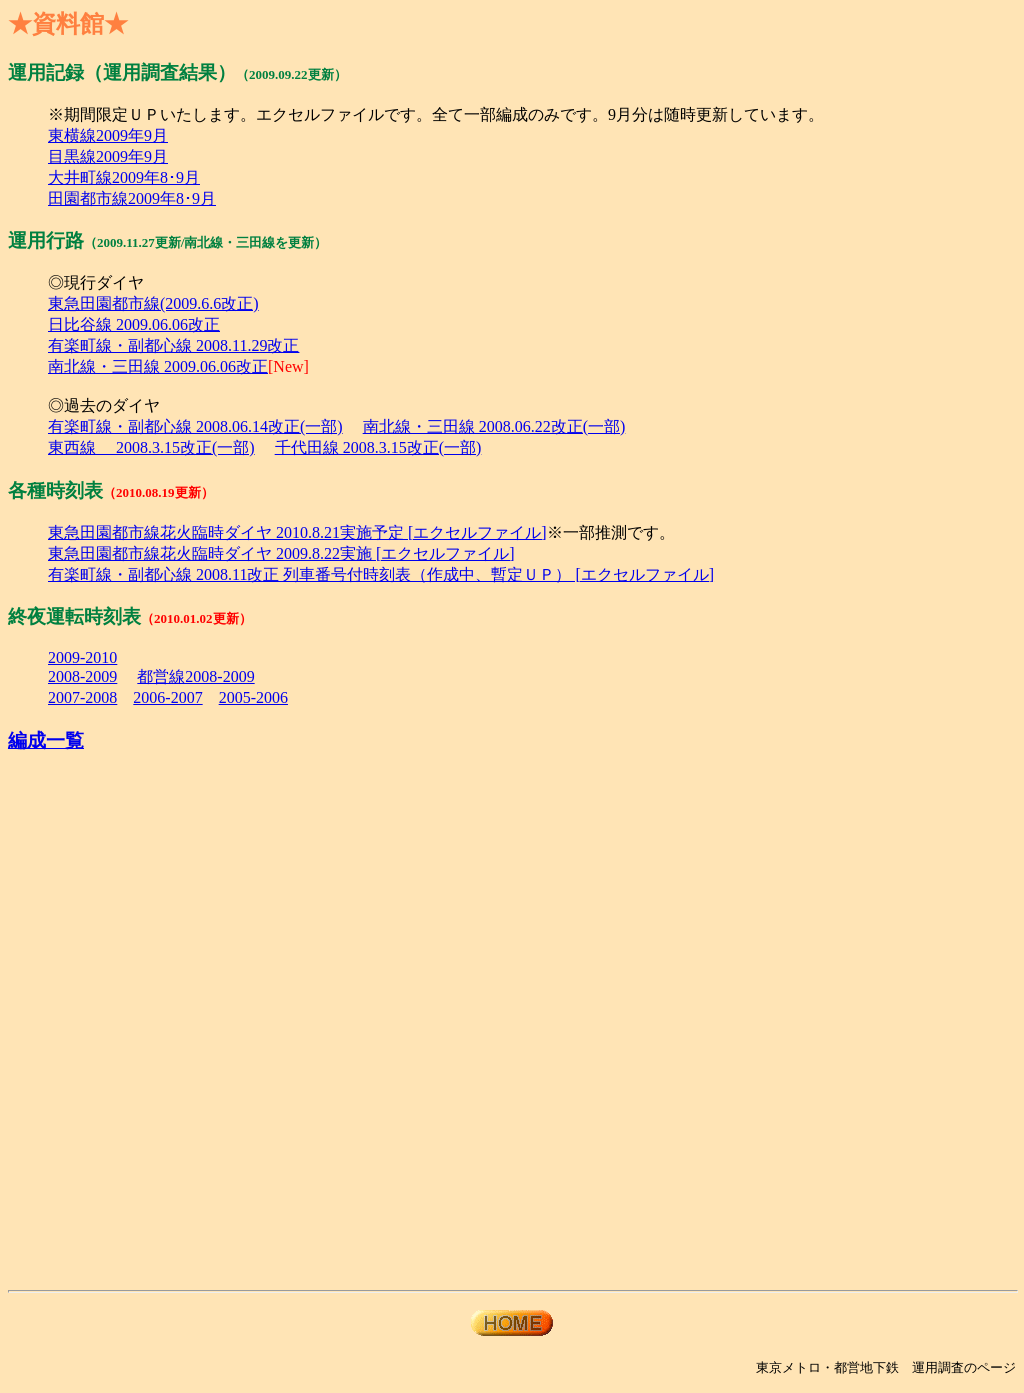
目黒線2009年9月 (108, 156)
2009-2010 (82, 657)
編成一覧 (46, 740)
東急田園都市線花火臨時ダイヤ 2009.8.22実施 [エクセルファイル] (281, 553)
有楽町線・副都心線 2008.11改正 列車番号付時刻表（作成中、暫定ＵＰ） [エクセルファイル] (381, 574)
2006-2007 (167, 697)
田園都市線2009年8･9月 (132, 198)
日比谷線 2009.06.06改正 (134, 324)
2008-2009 (82, 676)
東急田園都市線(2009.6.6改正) (153, 303)
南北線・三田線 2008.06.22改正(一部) (494, 426)
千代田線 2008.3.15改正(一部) (378, 447)
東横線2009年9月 (108, 135)
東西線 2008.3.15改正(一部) (151, 447)
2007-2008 (82, 697)
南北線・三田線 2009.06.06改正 (158, 366)
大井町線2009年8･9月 (124, 177)
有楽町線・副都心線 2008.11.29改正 (173, 345)
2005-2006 (253, 697)
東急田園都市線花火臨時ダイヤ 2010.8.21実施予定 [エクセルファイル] (297, 532)
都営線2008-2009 (195, 676)
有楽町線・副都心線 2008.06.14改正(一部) (195, 426)
